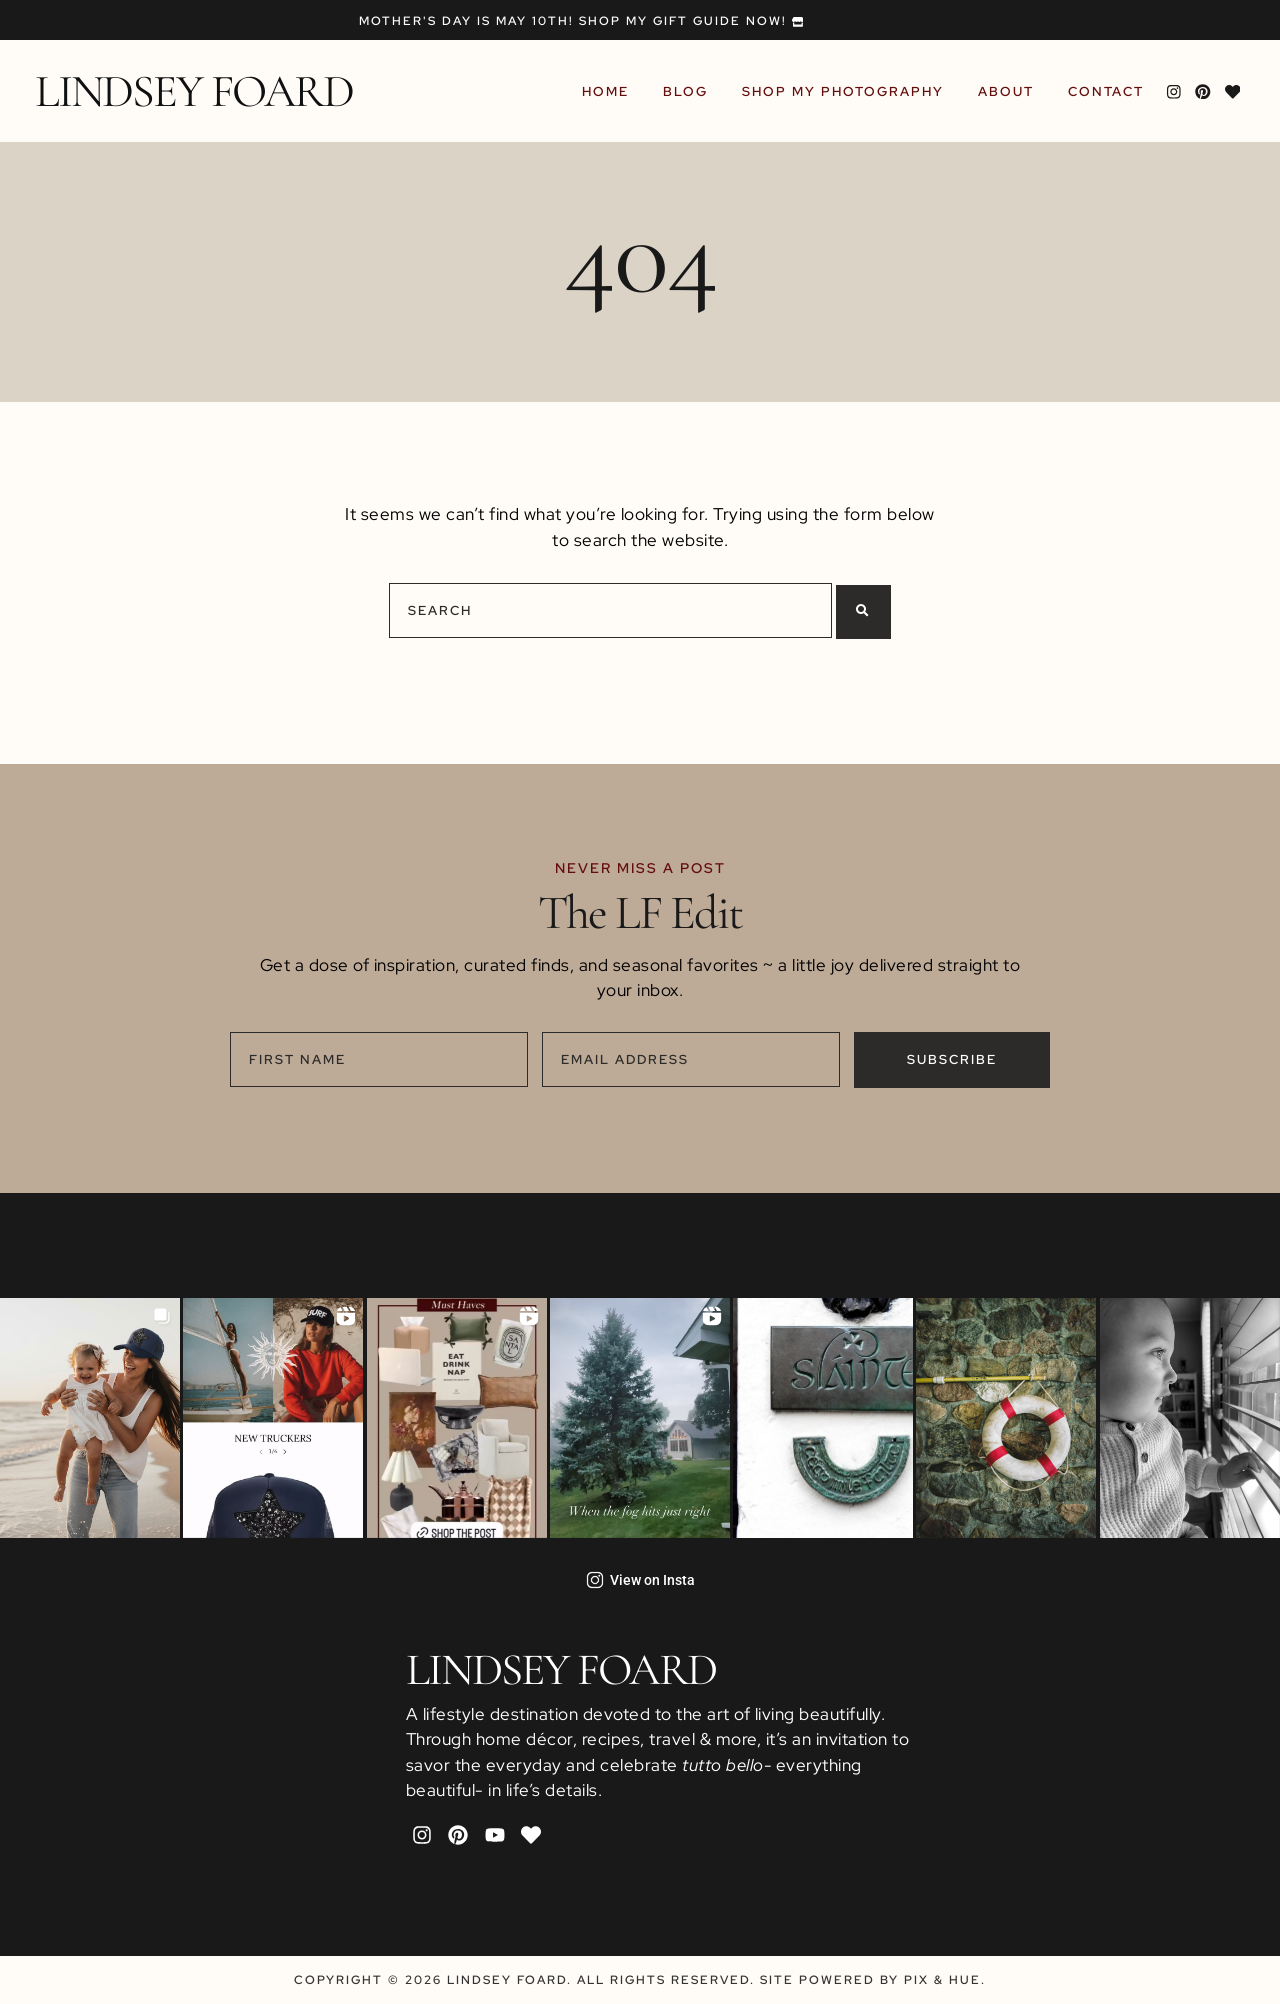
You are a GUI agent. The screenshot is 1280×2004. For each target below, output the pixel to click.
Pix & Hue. (945, 1980)
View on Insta (640, 1580)
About (1009, 91)
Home (608, 91)
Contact (1109, 91)
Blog (688, 91)
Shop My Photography (846, 91)
